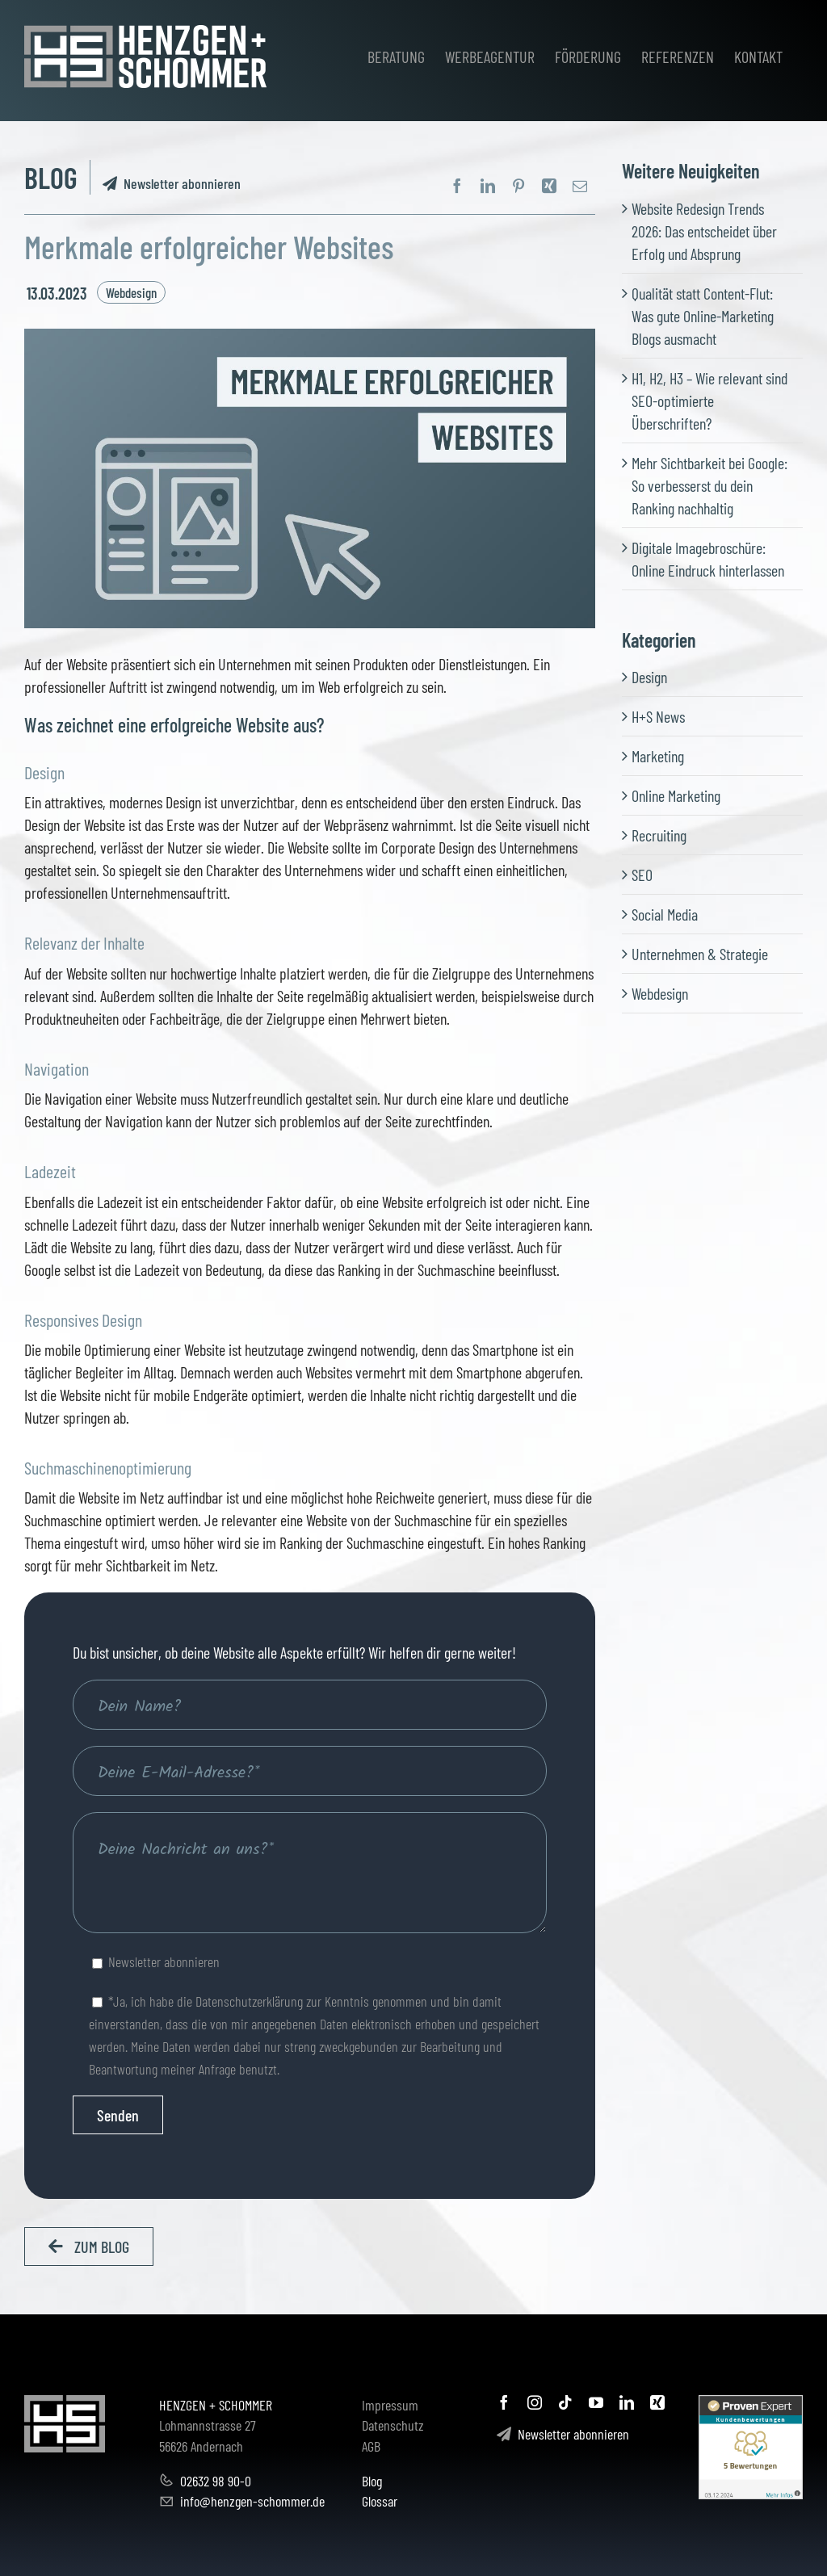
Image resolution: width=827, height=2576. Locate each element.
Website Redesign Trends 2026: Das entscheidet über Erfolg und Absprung (704, 231)
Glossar (379, 2501)
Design (649, 676)
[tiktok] (565, 2402)
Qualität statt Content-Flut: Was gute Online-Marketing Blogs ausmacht (703, 315)
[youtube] (596, 2402)
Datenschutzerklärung (249, 2001)
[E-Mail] (580, 185)
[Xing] (549, 185)
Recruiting (659, 835)
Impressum (390, 2405)
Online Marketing (676, 795)
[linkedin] (626, 2402)
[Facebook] (457, 185)
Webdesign (131, 292)
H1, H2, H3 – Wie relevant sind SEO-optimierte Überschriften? (709, 400)
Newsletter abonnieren (172, 183)
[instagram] (534, 2402)
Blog (372, 2481)
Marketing (658, 756)
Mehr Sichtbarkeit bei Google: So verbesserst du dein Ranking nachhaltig (709, 485)
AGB (371, 2446)
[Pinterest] (518, 185)
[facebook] (504, 2402)
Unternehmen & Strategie (700, 953)
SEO (642, 874)
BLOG (51, 177)
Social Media (665, 914)
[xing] (657, 2402)
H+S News (658, 716)
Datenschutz (393, 2425)
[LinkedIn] (487, 185)
